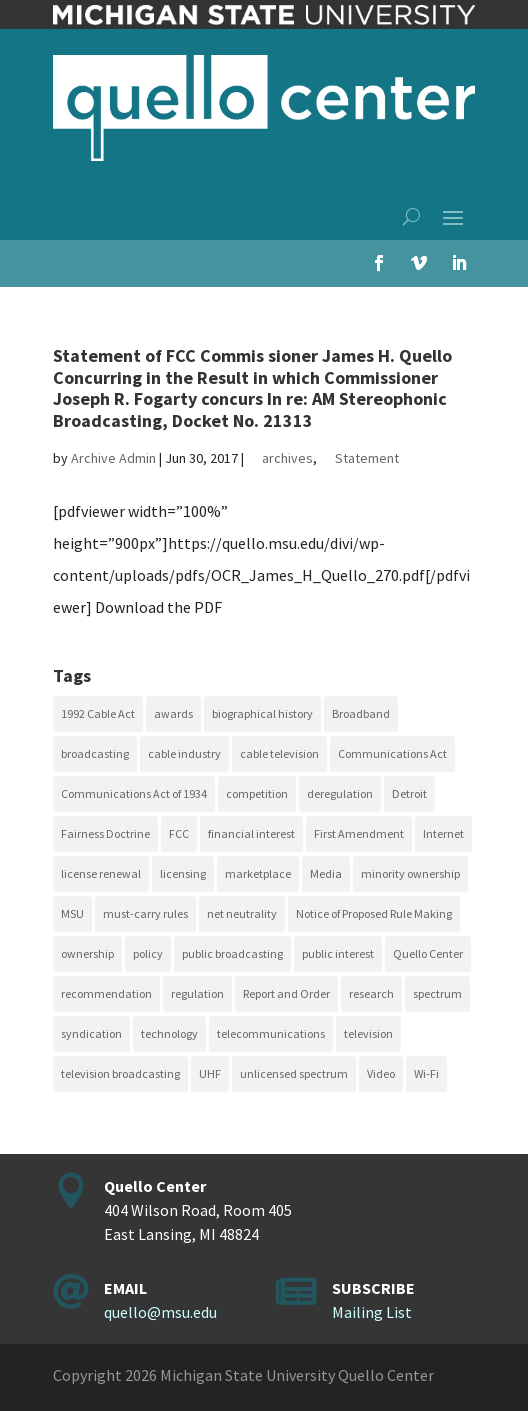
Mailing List (372, 1312)
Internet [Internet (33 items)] (443, 833)
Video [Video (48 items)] (381, 1073)
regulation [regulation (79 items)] (197, 993)
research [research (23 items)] (371, 993)
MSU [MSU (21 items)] (72, 913)
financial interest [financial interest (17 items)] (251, 833)
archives (287, 458)
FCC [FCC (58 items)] (179, 833)
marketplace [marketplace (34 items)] (258, 873)
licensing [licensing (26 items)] (183, 873)
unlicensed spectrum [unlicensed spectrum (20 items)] (294, 1073)
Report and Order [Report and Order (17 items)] (286, 993)
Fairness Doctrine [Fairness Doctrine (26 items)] (105, 833)
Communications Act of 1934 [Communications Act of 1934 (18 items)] (134, 793)
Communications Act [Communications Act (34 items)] (392, 753)
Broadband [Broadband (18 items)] (361, 713)
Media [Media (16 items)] (326, 873)
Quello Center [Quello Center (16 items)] (428, 953)
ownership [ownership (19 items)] (87, 953)
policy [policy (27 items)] (148, 953)
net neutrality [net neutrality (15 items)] (242, 913)
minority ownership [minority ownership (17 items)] (410, 873)
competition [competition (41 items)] (257, 793)
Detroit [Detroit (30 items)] (409, 793)
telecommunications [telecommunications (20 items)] (271, 1033)
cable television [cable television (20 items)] (279, 753)
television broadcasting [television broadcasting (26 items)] (120, 1073)
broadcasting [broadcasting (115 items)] (95, 753)
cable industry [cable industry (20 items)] (184, 753)
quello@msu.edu (160, 1312)
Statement (367, 458)
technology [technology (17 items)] (169, 1033)
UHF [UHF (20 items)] (210, 1073)
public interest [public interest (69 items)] (338, 953)
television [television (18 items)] (368, 1033)
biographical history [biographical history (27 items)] (262, 713)
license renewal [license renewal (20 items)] (101, 873)
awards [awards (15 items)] (173, 713)
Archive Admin (113, 458)
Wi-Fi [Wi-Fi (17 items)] (426, 1073)
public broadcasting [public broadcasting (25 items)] (232, 953)
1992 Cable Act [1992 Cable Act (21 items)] (98, 713)
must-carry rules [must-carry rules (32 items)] (145, 913)
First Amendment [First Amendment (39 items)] (359, 833)
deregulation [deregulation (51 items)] (340, 793)
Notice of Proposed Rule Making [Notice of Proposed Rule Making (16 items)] (374, 913)
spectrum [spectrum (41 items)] (437, 993)
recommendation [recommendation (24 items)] (106, 993)
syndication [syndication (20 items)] (91, 1033)
